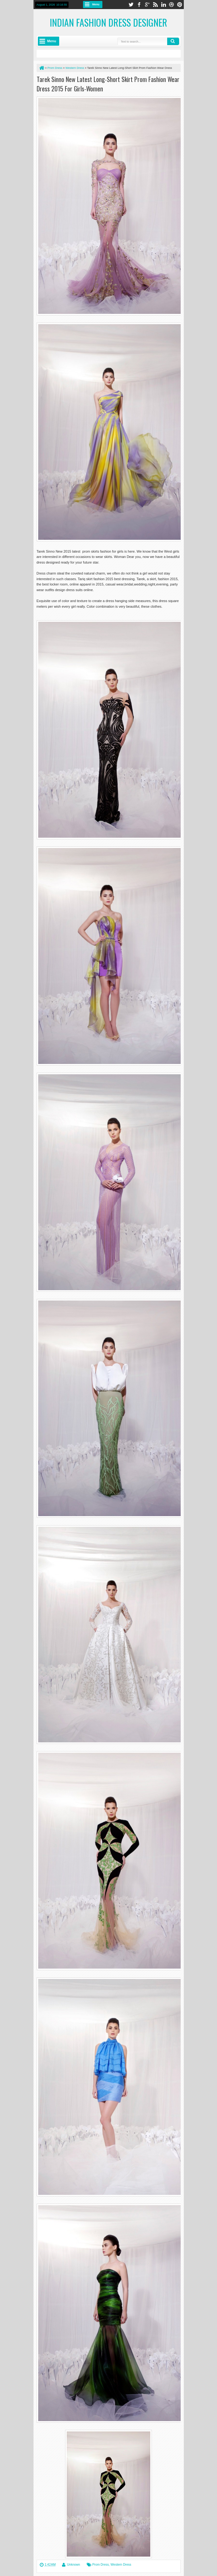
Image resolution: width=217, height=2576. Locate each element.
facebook (139, 4)
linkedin (163, 4)
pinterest (180, 4)
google (147, 4)
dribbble (172, 4)
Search (173, 41)
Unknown (73, 2564)
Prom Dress (100, 2564)
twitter (131, 4)
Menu (96, 4)
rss (155, 4)
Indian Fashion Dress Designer (108, 22)
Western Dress (121, 2564)
